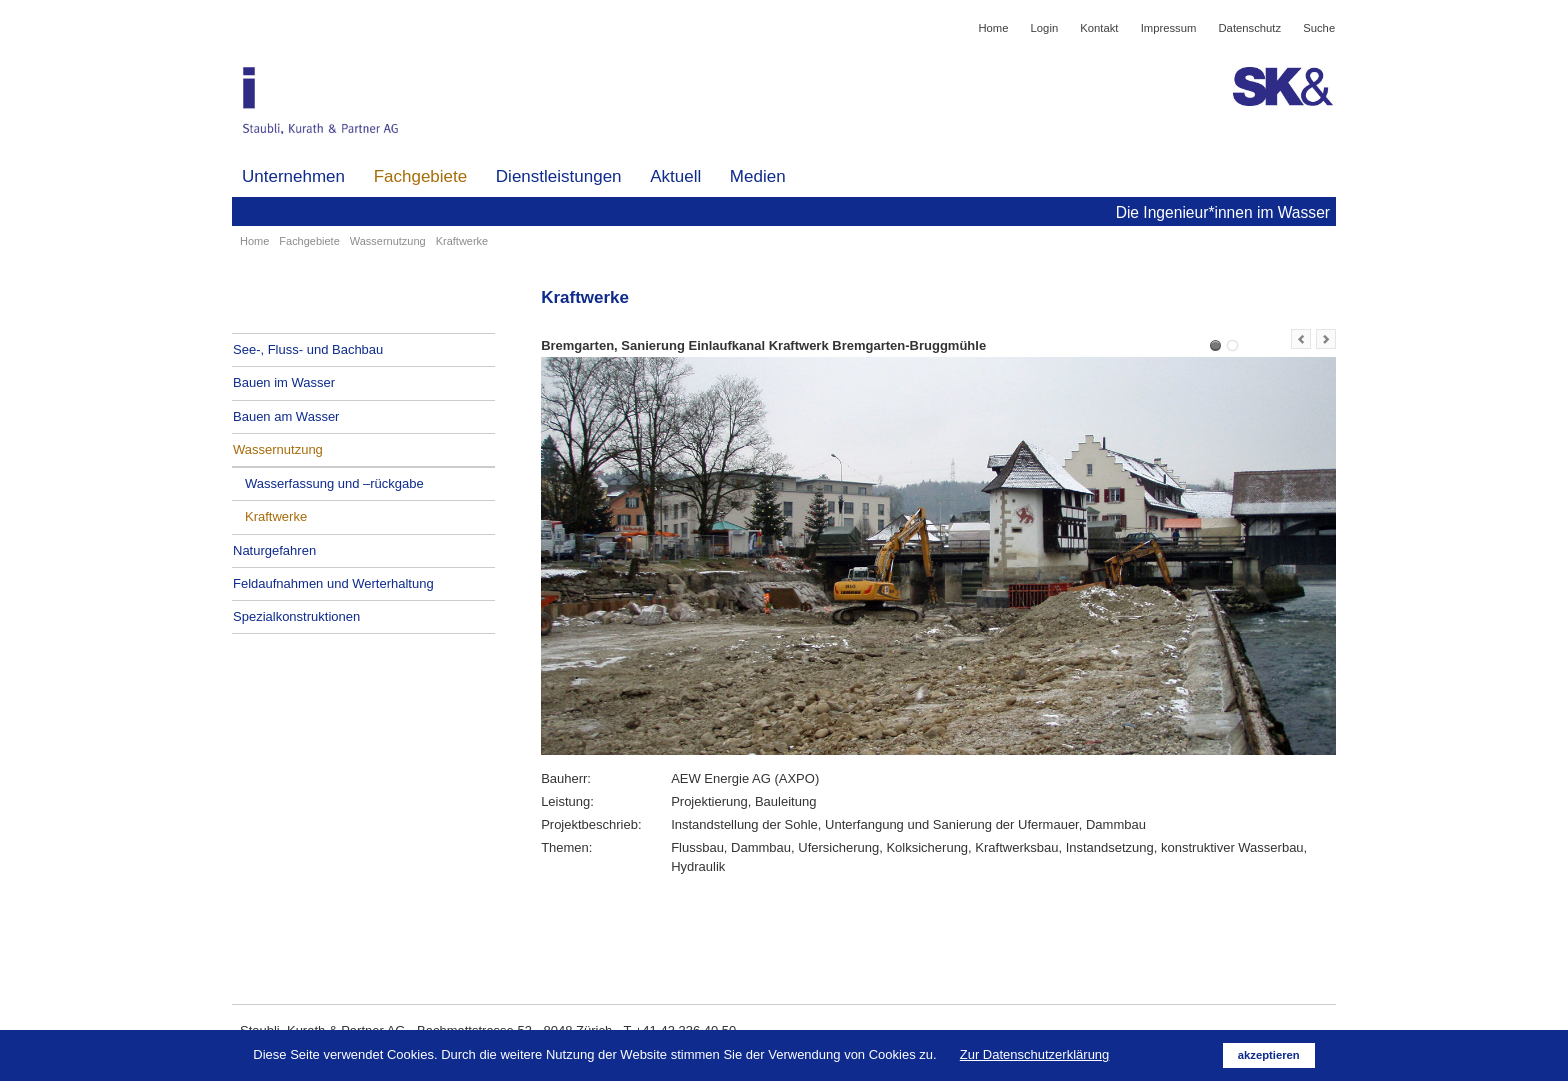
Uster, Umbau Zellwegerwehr (1232, 345)
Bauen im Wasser (284, 382)
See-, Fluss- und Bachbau (308, 349)
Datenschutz (1250, 28)
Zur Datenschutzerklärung (1035, 1054)
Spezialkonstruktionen (296, 616)
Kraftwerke (276, 516)
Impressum (1169, 28)
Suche (1319, 28)
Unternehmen (293, 176)
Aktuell (675, 176)
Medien (758, 176)
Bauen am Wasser (286, 416)
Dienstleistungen (559, 176)
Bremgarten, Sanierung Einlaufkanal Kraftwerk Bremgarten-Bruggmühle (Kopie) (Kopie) (1215, 345)
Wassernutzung (388, 241)
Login (1045, 28)
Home (993, 28)
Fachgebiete (421, 176)
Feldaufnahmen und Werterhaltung (333, 583)
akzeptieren (1269, 1055)
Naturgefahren (274, 550)
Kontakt (1099, 28)
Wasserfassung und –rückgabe (334, 483)
